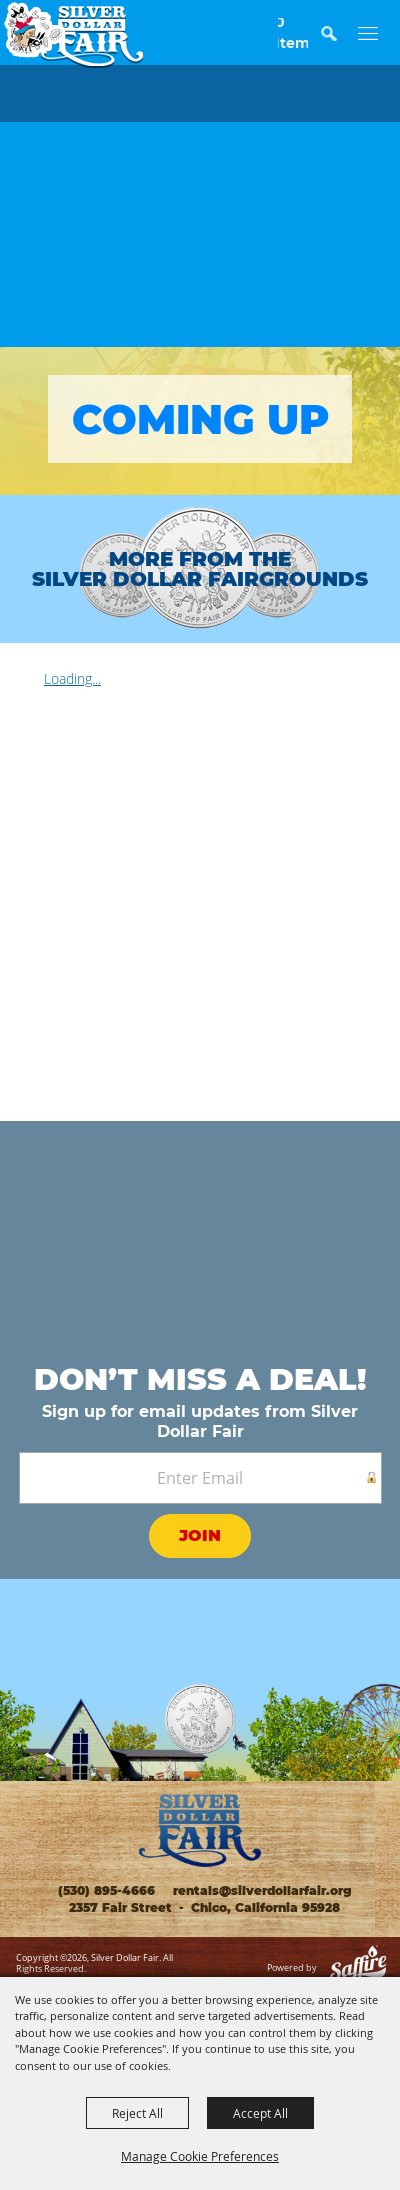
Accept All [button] (260, 2113)
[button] (338, 42)
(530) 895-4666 (106, 1890)
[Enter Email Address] (200, 1478)
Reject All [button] (137, 2113)
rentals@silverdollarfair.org (260, 1890)
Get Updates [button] (200, 1539)
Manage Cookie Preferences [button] (200, 2156)
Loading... (72, 678)
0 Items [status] (293, 33)
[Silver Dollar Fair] (73, 35)
